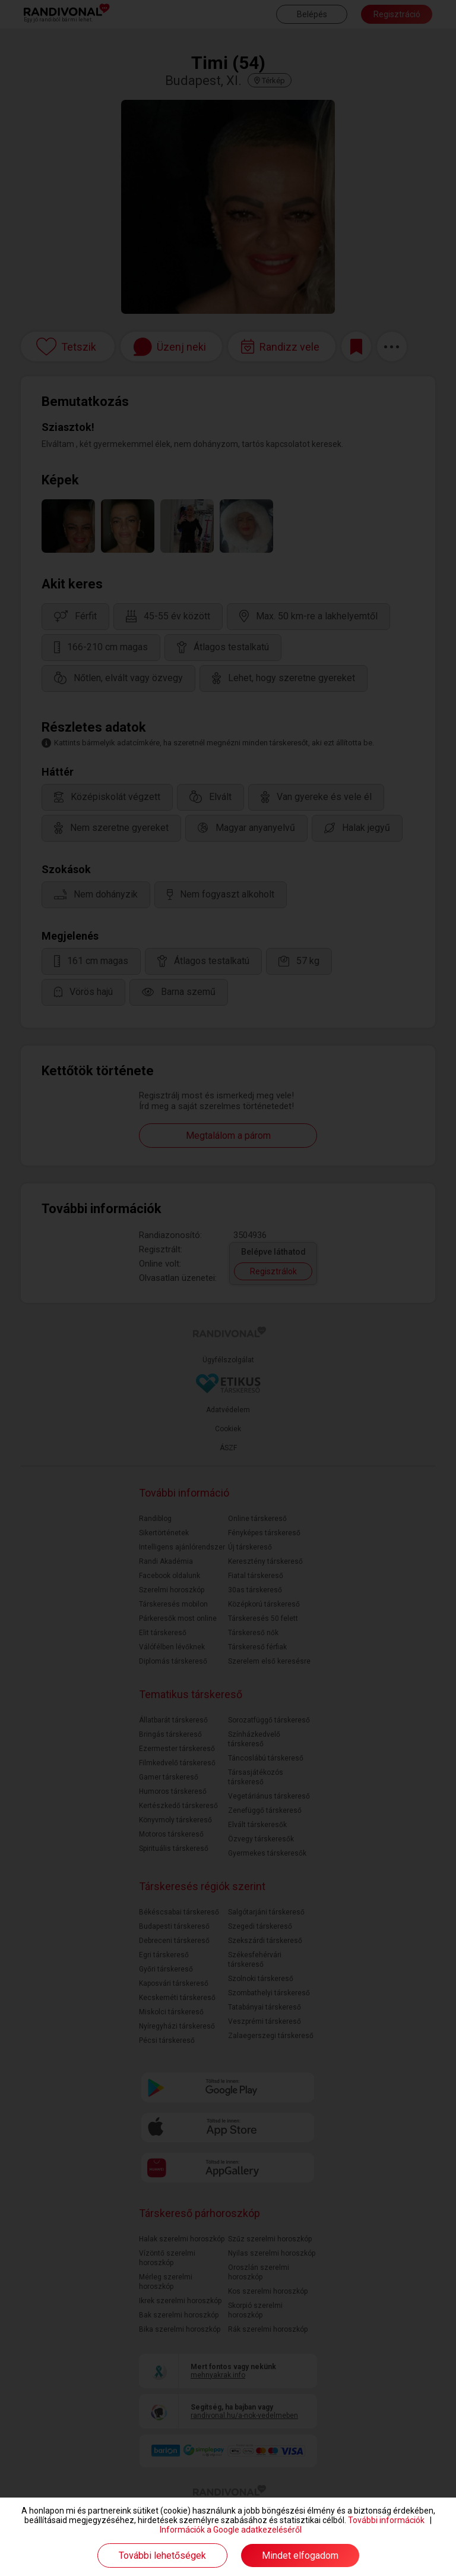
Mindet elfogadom (300, 2555)
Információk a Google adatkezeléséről (231, 2529)
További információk (386, 2520)
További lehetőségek (162, 2555)
